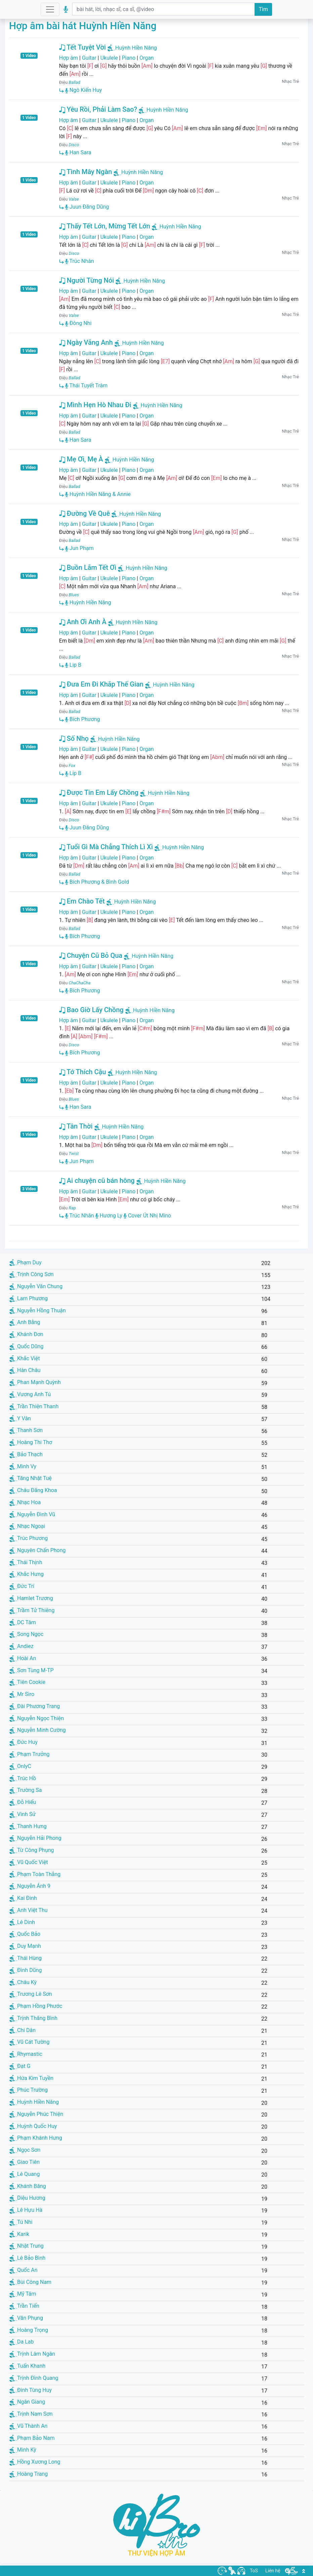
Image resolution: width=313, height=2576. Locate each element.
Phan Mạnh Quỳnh (35, 1382)
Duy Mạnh (25, 1946)
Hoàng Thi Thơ (30, 1442)
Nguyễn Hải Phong (35, 1838)
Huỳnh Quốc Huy (33, 2126)
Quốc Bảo (24, 1934)
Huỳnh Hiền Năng (136, 48)
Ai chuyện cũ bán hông (97, 1180)
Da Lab (21, 2342)
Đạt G (20, 2066)
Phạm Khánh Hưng (35, 2138)
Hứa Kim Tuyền (31, 2078)
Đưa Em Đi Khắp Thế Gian (101, 684)
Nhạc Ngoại (27, 1526)
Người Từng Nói (86, 280)
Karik (19, 2234)
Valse (74, 199)
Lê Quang (24, 2174)
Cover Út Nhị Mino (147, 1215)
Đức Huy (23, 1742)
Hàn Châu (25, 1370)
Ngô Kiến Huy (83, 90)
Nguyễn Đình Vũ (32, 1514)
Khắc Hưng (26, 1574)
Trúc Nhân (79, 261)
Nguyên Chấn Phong (37, 1550)
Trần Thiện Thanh (33, 1406)
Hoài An (22, 1658)
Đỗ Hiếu (22, 1802)
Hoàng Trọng (28, 2330)
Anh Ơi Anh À (82, 622)
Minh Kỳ (22, 2450)
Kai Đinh (23, 1898)
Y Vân (20, 1418)
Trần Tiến (24, 2306)
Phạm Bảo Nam (32, 2438)
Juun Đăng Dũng (87, 207)
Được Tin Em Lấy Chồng (98, 792)
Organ (146, 58)
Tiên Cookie (27, 1682)
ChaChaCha (80, 982)
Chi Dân (22, 2030)
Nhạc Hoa (25, 1502)
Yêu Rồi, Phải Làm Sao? (98, 109)
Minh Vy (22, 1466)
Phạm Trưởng (29, 1754)
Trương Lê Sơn (30, 1994)
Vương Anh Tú (30, 1394)
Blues (74, 594)
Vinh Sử (22, 1814)
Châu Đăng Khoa (33, 1490)
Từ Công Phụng (31, 1850)
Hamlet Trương (31, 1598)
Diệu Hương (27, 2198)
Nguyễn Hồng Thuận (37, 1310)
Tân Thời (76, 1126)
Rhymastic (25, 2054)
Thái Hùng (25, 1958)
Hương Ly (108, 1215)
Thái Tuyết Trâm (86, 385)
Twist (74, 1153)
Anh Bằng (24, 1322)
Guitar (89, 58)
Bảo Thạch (26, 1454)
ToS (254, 2570)
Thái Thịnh (25, 1562)
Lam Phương (28, 1298)
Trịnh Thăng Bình (33, 2018)
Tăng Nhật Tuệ (30, 1478)
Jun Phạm (79, 548)
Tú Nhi (21, 2222)
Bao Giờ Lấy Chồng (91, 1010)
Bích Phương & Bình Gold (97, 882)
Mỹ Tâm (22, 2294)
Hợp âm (68, 58)
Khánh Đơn (26, 1334)
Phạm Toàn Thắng (34, 1874)
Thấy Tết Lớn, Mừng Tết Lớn (104, 226)
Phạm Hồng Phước (35, 2006)
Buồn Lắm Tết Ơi (87, 567)
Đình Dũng (25, 1970)
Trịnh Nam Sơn (31, 2414)
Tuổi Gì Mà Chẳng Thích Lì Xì (106, 847)
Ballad (74, 82)
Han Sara (78, 152)
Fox (72, 765)
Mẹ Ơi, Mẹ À (81, 459)
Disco (74, 144)
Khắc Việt (24, 1358)
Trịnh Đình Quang (33, 2378)
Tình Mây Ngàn (85, 172)
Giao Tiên (24, 2162)
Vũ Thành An (28, 2426)
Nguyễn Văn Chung (35, 1286)
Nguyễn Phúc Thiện (36, 2114)
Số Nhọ (74, 738)
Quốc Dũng (26, 1346)
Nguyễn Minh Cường (37, 1730)
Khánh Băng (27, 2186)
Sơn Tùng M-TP (31, 1670)
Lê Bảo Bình (27, 2258)
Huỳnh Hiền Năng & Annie (98, 494)
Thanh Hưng (28, 1826)
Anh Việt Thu (28, 1910)
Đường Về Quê (84, 513)
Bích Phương (82, 719)
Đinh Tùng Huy (30, 2390)
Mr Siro (21, 1694)
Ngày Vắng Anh (86, 342)
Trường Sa (25, 1790)
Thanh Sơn (26, 1430)
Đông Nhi (78, 323)
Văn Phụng (26, 2318)
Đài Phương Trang (34, 1706)
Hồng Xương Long (34, 2462)
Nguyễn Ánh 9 (29, 1886)
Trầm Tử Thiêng (31, 1610)
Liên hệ (272, 2570)
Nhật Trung (26, 2246)
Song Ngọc (26, 1634)
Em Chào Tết (82, 901)
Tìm (263, 9)
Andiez (21, 1646)
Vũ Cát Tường (29, 2042)
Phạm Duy (25, 1262)
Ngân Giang (27, 2402)
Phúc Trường (28, 2090)
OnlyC (20, 1766)
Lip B (73, 665)
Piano (129, 58)
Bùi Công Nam (30, 2282)
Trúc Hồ (22, 1778)
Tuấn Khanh (27, 2366)
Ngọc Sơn (24, 2150)
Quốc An (23, 2270)
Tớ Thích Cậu (82, 1072)
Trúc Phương (28, 1538)
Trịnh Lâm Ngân (32, 2354)
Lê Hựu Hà (25, 2210)
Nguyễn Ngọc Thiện (36, 1718)
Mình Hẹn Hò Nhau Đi (95, 405)
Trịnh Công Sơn (31, 1274)
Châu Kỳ (23, 1982)
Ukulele (109, 58)
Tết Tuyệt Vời (82, 47)
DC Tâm (22, 1622)
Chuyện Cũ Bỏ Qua (91, 955)
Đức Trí (21, 1586)
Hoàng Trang (28, 2474)
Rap (72, 1207)
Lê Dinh (22, 1922)
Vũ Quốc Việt (28, 1862)
